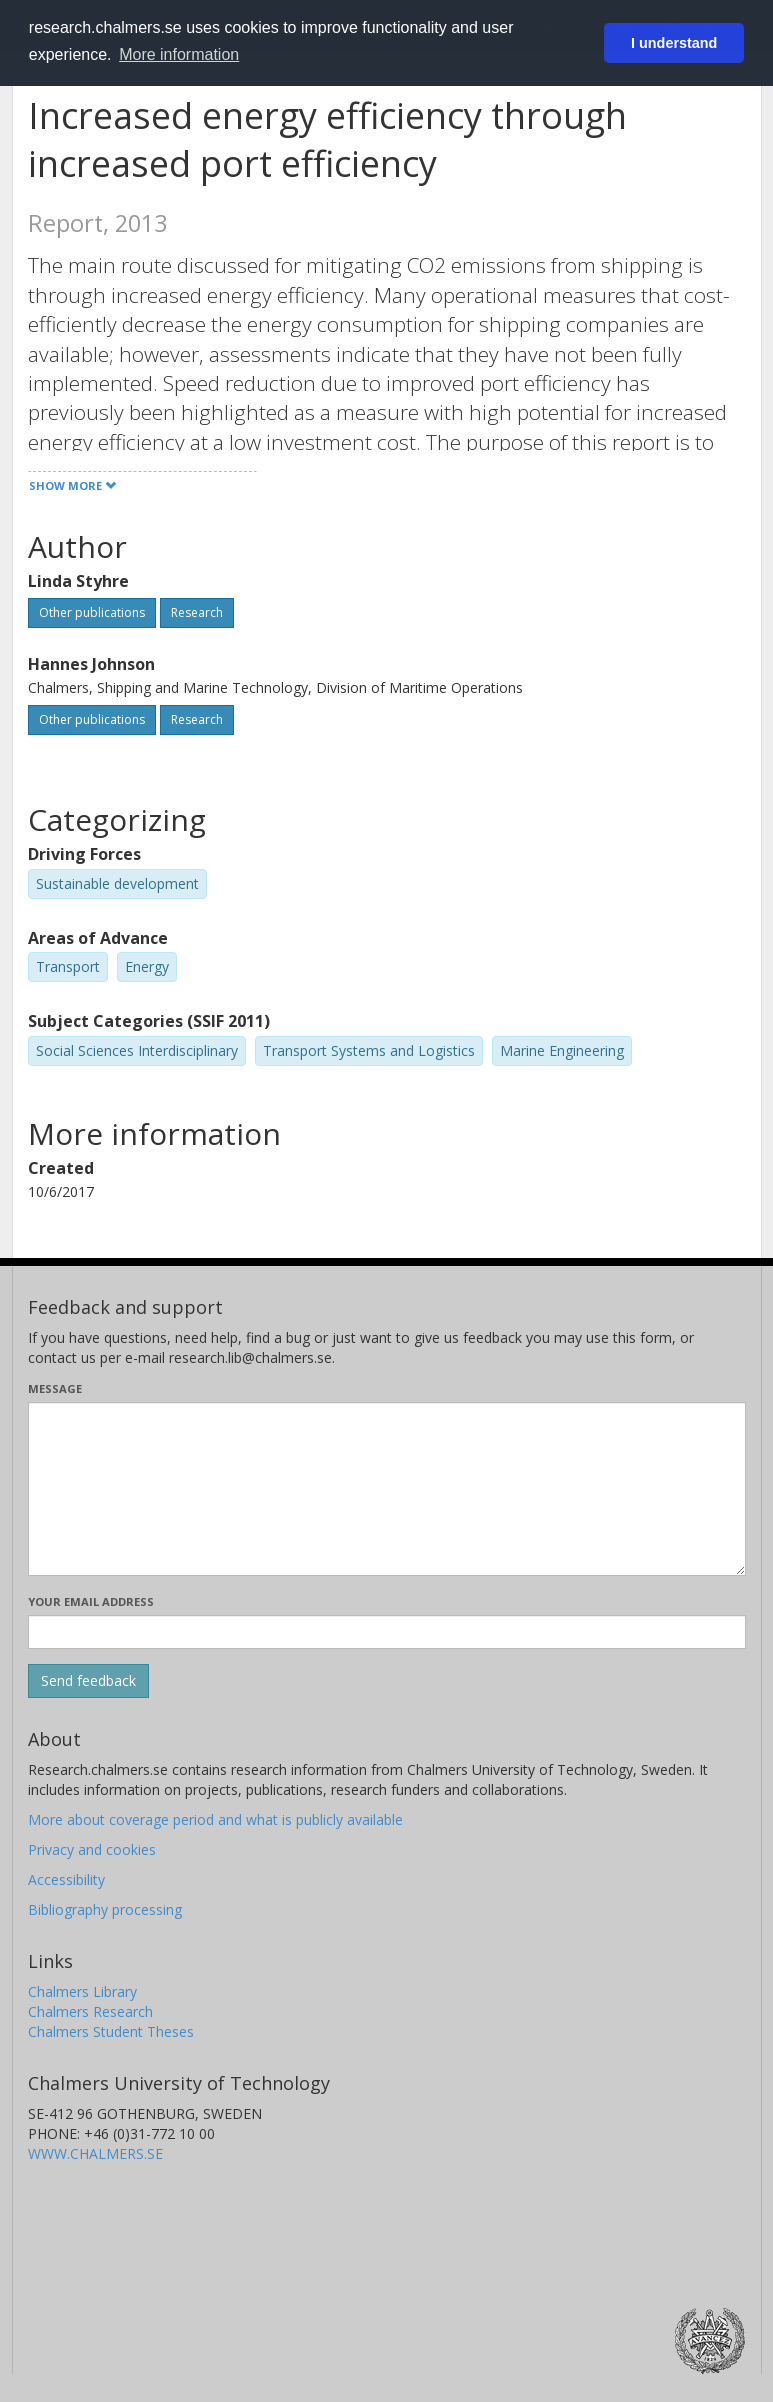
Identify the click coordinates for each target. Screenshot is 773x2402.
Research (197, 612)
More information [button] (179, 54)
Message (55, 1388)
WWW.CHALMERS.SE (95, 2153)
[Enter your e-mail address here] (387, 1632)
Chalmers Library (82, 1991)
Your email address (91, 1601)
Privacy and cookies (92, 1849)
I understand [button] (674, 43)
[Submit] (88, 1681)
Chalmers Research (90, 2011)
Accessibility (66, 1879)
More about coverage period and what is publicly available (215, 1819)
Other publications (92, 612)
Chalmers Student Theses (111, 2031)
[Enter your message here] (387, 1489)
